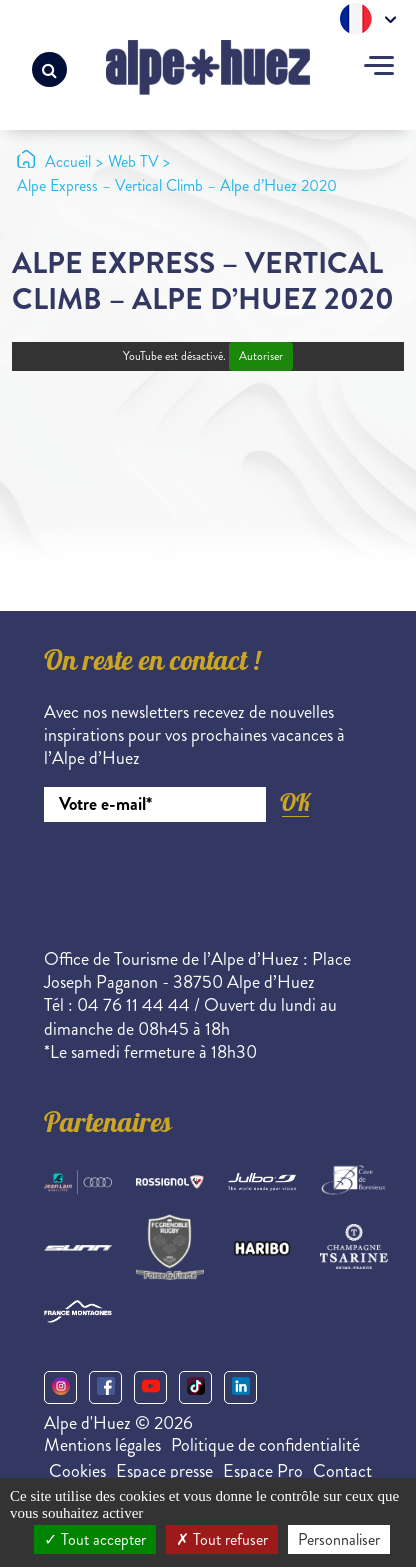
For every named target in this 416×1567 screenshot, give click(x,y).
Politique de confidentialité (265, 1445)
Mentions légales (102, 1445)
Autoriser (261, 356)
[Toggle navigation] (379, 68)
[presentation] (196, 877)
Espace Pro (263, 1471)
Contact (342, 1471)
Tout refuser (222, 1539)
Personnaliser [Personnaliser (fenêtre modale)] (339, 1539)
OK (295, 802)
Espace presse (164, 1471)
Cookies (77, 1471)
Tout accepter (95, 1539)
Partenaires (108, 1126)
